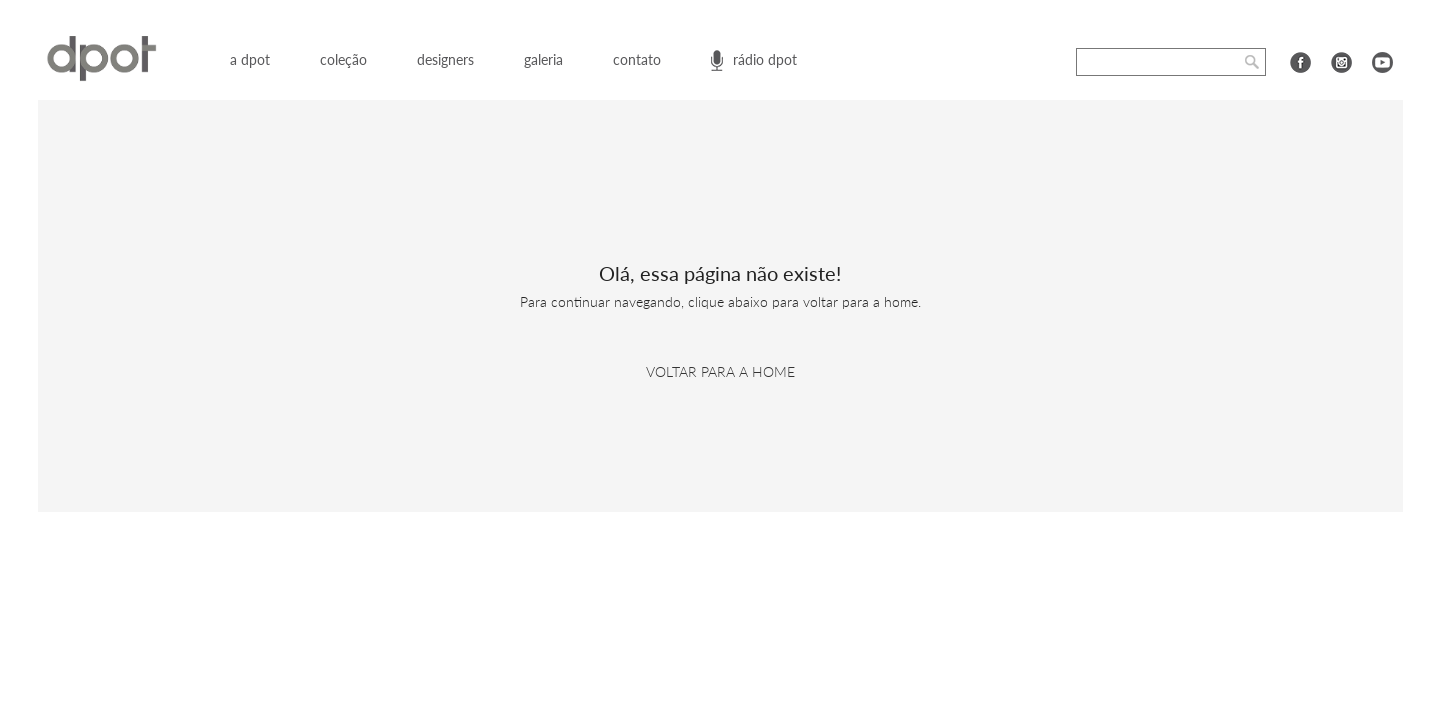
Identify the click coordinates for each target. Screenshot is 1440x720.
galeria (543, 59)
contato (637, 59)
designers (445, 59)
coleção (343, 59)
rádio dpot (765, 59)
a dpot (250, 59)
